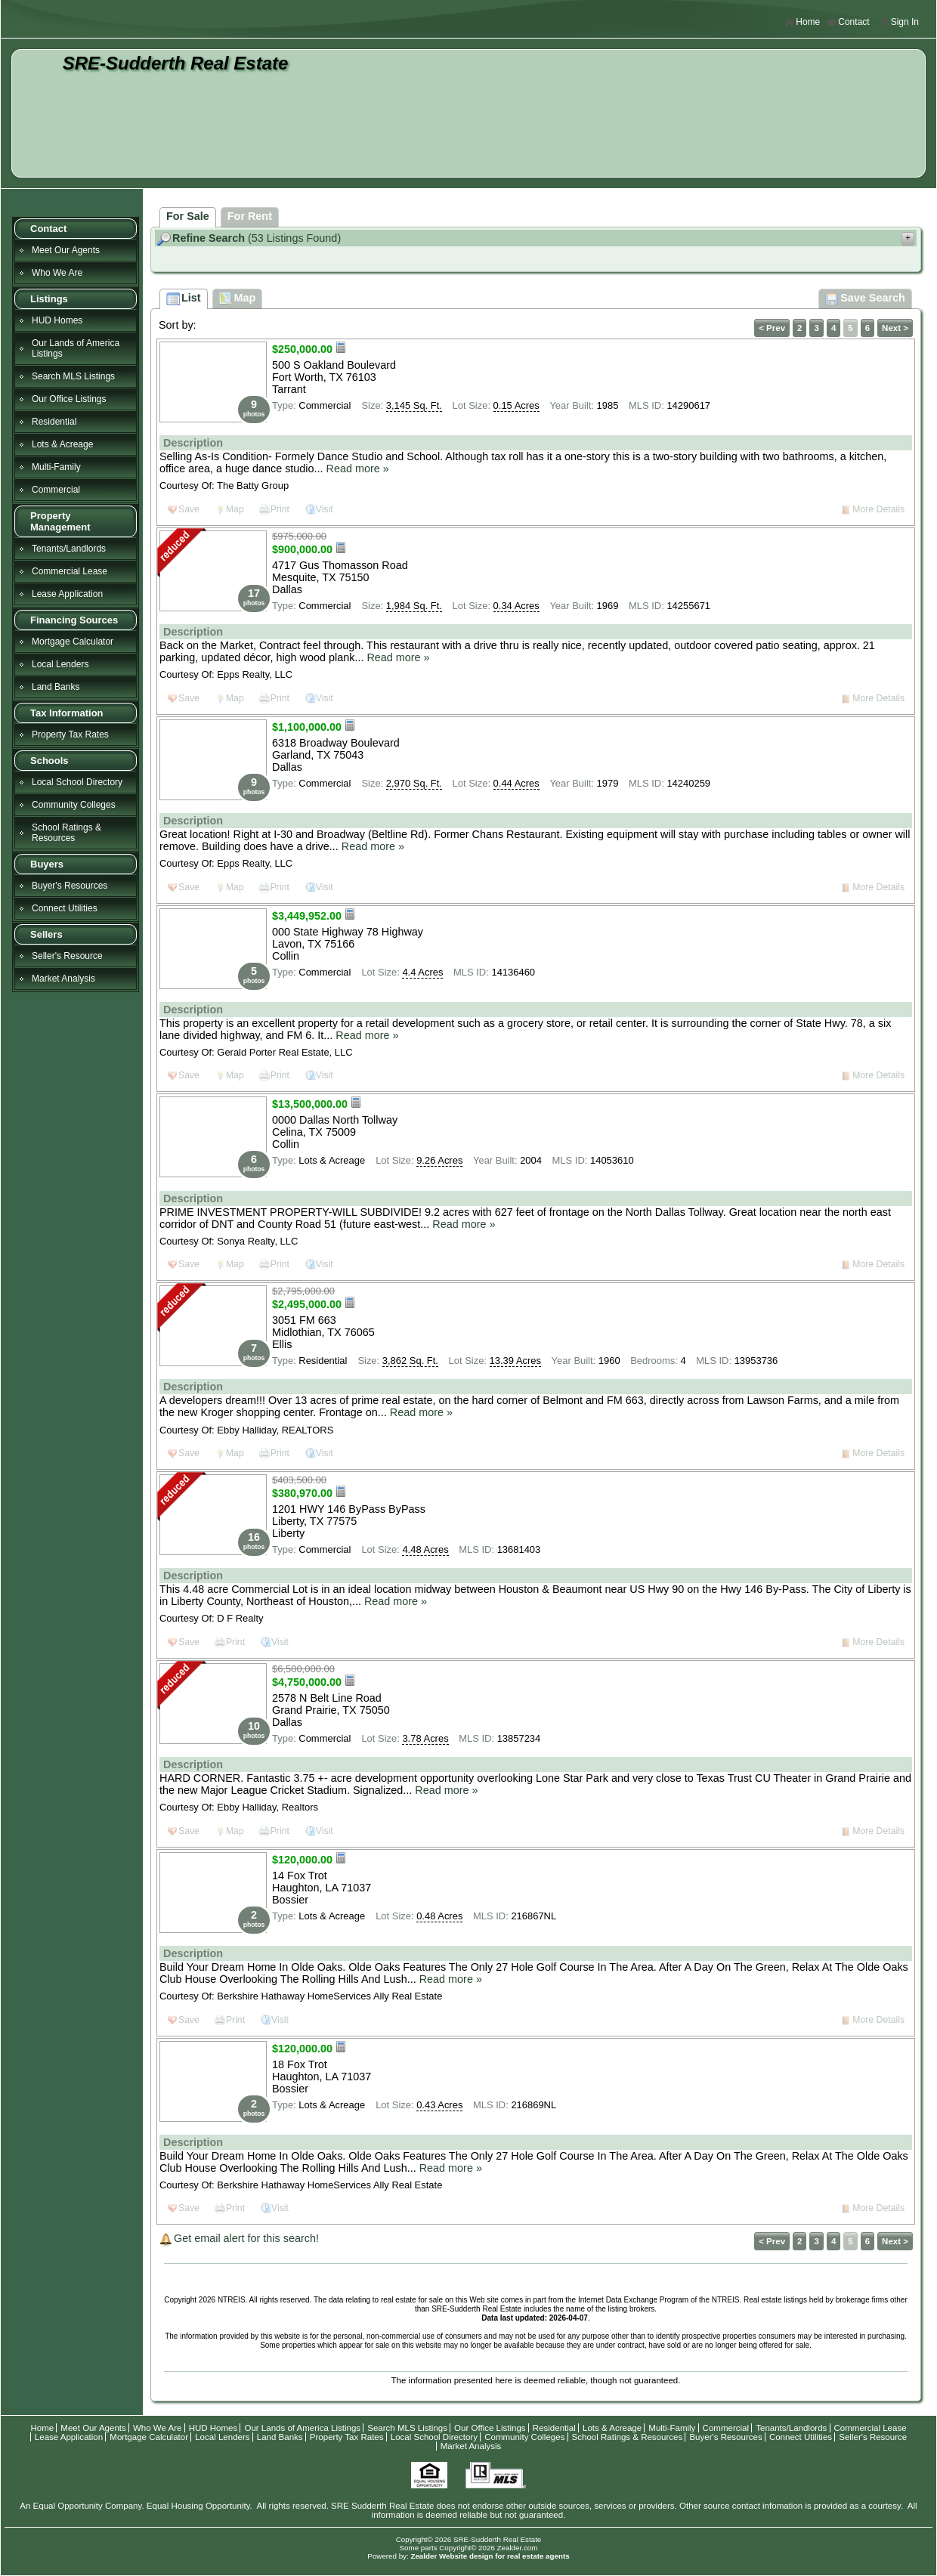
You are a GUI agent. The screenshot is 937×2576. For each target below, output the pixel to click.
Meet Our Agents (66, 250)
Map (235, 509)
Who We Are (57, 272)
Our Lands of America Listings (75, 348)
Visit (324, 509)
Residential (54, 421)
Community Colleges (74, 804)
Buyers (46, 864)
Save (188, 509)
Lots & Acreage (62, 444)
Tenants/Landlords (69, 548)
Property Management (60, 521)
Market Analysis (63, 978)
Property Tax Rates (70, 734)
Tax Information (67, 713)
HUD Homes (57, 320)
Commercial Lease (69, 571)
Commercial (56, 489)
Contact (848, 22)
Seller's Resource (67, 956)
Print (280, 509)
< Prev (772, 327)
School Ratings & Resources (66, 832)
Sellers (46, 934)
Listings (49, 299)
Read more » (357, 468)
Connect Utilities (64, 908)
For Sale (187, 216)
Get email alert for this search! (246, 2238)
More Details (878, 509)
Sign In (899, 22)
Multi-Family (56, 467)
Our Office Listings (69, 399)
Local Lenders (60, 664)
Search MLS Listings (73, 376)
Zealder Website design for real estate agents (489, 2556)
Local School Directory (77, 782)
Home (802, 22)
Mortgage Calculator (72, 641)
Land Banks (55, 687)
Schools (49, 760)
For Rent (249, 216)
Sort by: (177, 325)
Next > (895, 327)
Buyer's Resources (69, 885)
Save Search (865, 299)
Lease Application (67, 594)
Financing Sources (74, 620)
